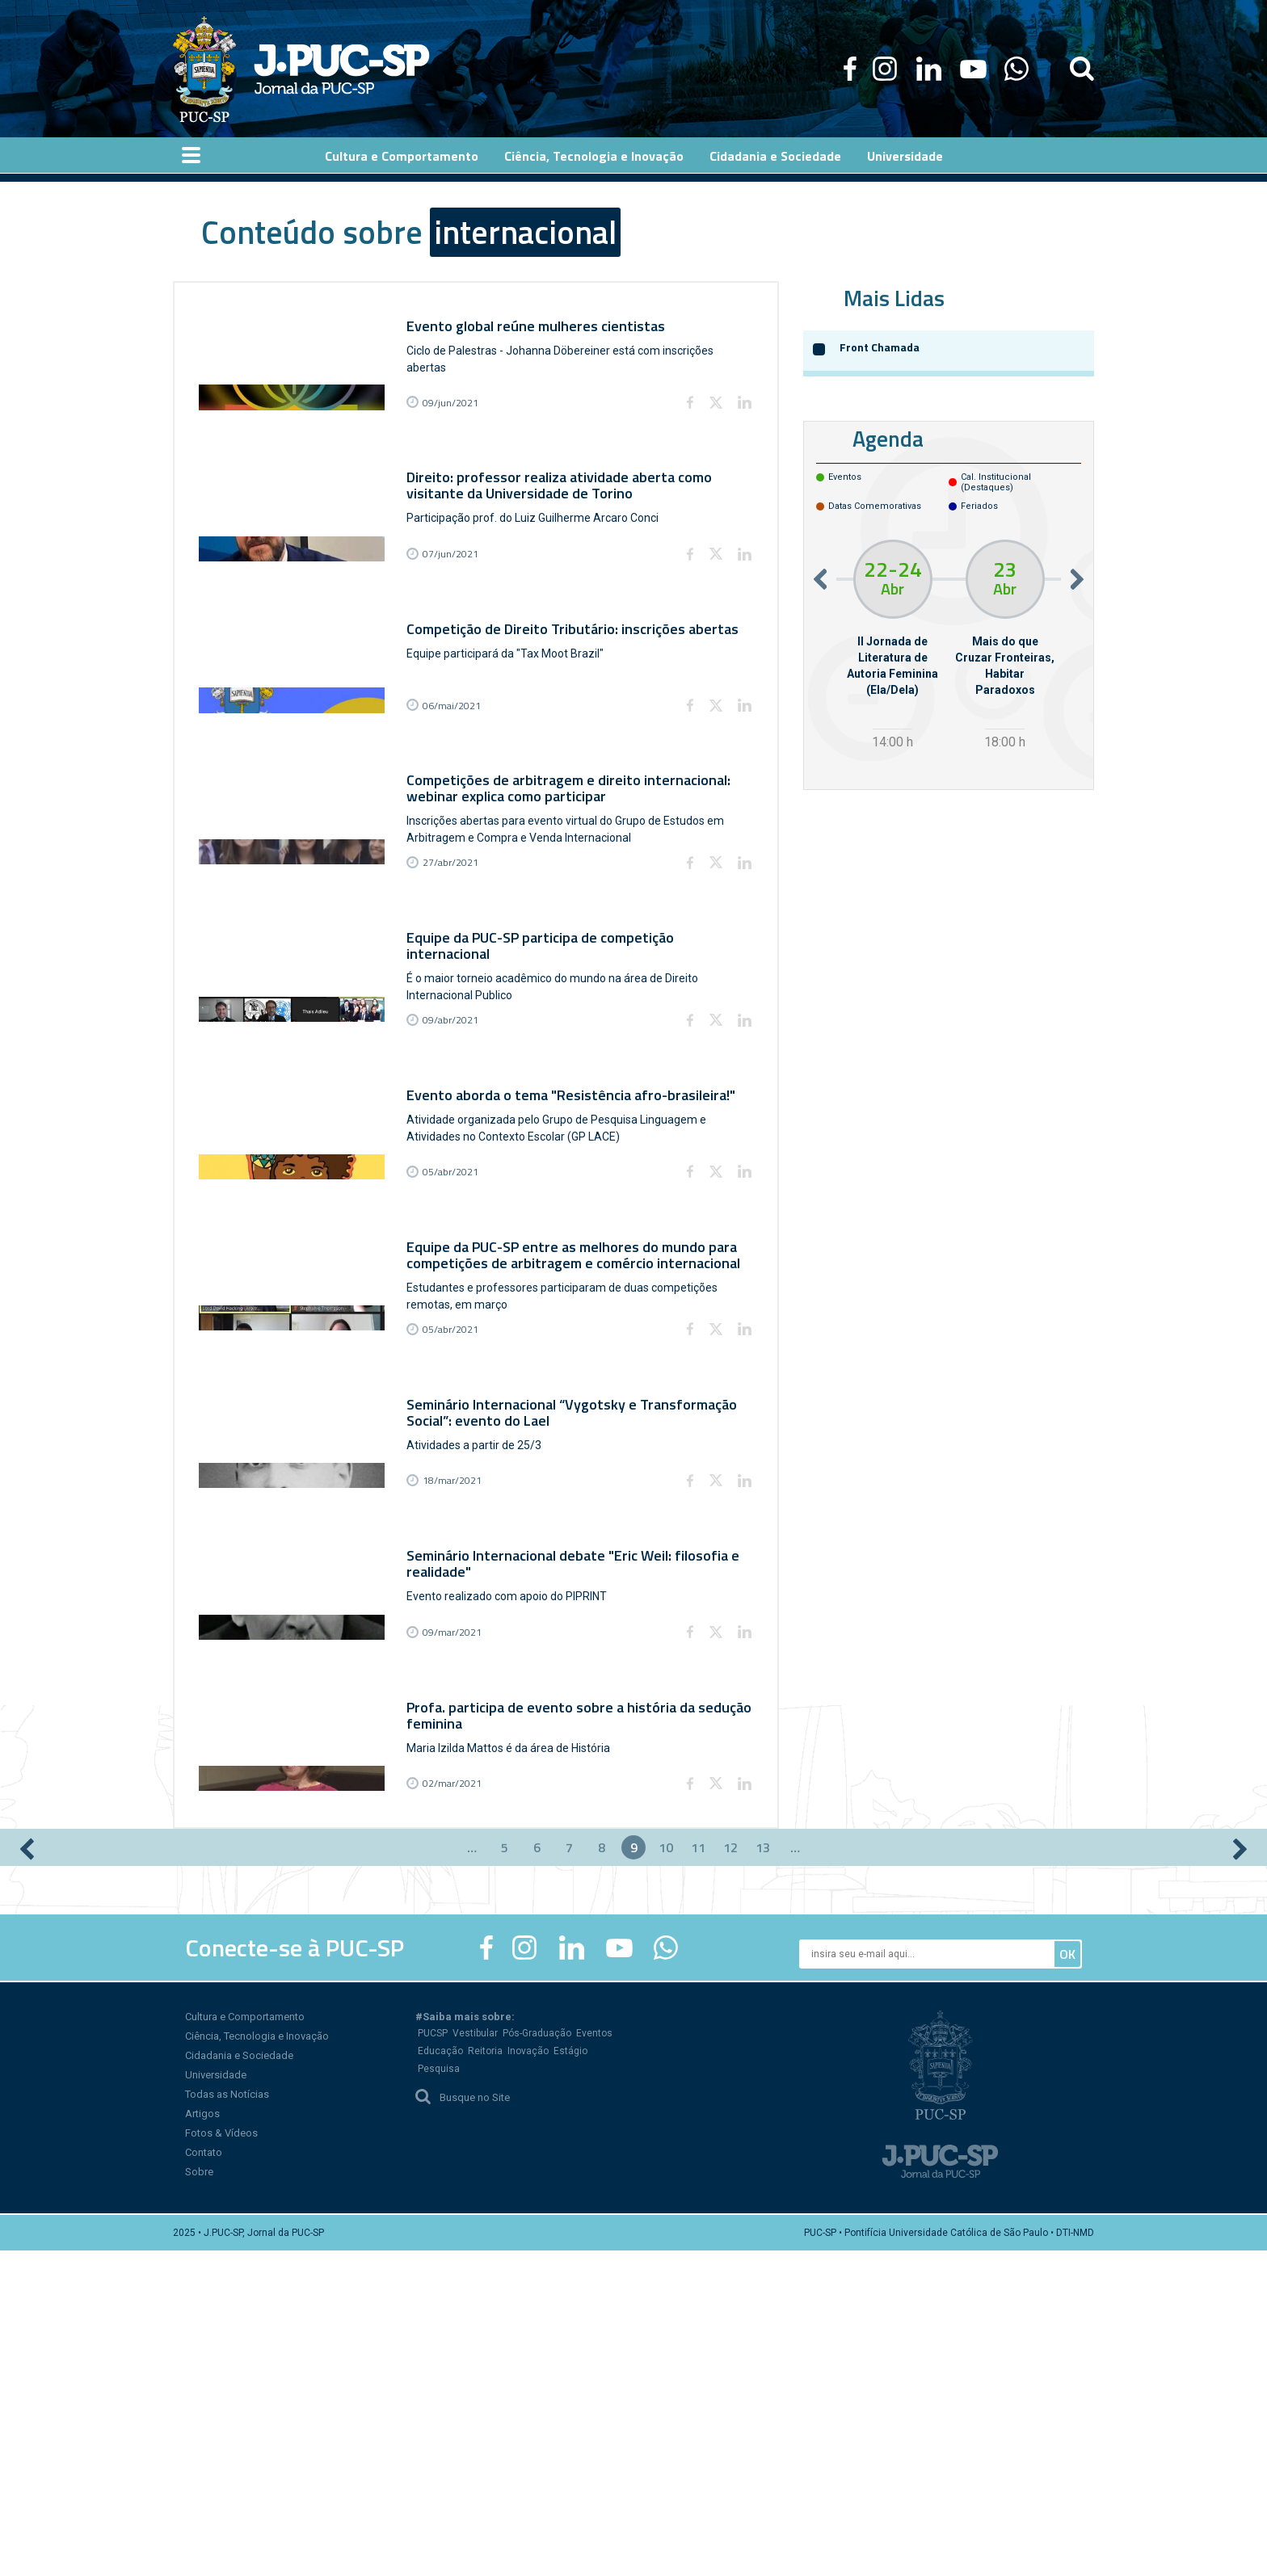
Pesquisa (439, 2394)
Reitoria (485, 2376)
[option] (892, 646)
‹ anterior (27, 2174)
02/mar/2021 (457, 2108)
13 (763, 2173)
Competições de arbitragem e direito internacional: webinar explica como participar (574, 888)
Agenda (888, 438)
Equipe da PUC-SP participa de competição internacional (546, 1074)
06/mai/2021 (457, 808)
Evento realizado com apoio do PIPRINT (512, 1849)
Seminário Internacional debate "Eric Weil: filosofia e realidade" (578, 1817)
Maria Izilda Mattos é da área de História (514, 2035)
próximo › (1240, 2174)
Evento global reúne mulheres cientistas (541, 323)
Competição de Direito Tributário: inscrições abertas (578, 694)
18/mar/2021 (457, 1737)
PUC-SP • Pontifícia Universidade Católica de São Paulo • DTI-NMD (949, 2558)
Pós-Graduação (537, 2358)
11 (698, 2173)
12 (730, 2173)
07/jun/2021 (456, 622)
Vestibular (475, 2358)
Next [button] (1077, 578)
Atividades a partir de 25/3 (479, 1664)
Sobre (199, 2497)
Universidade (215, 2400)
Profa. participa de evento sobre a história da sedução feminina (556, 2003)
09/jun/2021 (456, 436)
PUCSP (433, 2358)
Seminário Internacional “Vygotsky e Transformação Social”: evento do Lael (577, 1631)
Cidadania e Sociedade (239, 2381)
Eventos (594, 2358)
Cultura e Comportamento (245, 2342)
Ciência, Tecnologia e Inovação (257, 2361)
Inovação (528, 2376)
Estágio (570, 2376)
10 (666, 2173)
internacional (525, 232)
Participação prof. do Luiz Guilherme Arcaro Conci (538, 549)
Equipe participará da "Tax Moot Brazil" (510, 718)
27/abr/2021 (456, 994)
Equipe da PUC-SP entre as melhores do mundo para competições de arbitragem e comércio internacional (579, 1445)
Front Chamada (880, 346)
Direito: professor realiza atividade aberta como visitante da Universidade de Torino (565, 517)
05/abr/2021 (456, 1365)
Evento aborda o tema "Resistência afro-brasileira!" (576, 1252)
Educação (440, 2376)
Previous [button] (820, 578)
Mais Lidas (894, 297)
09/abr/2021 (456, 1179)
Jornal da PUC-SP (342, 69)
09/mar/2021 (457, 1923)
